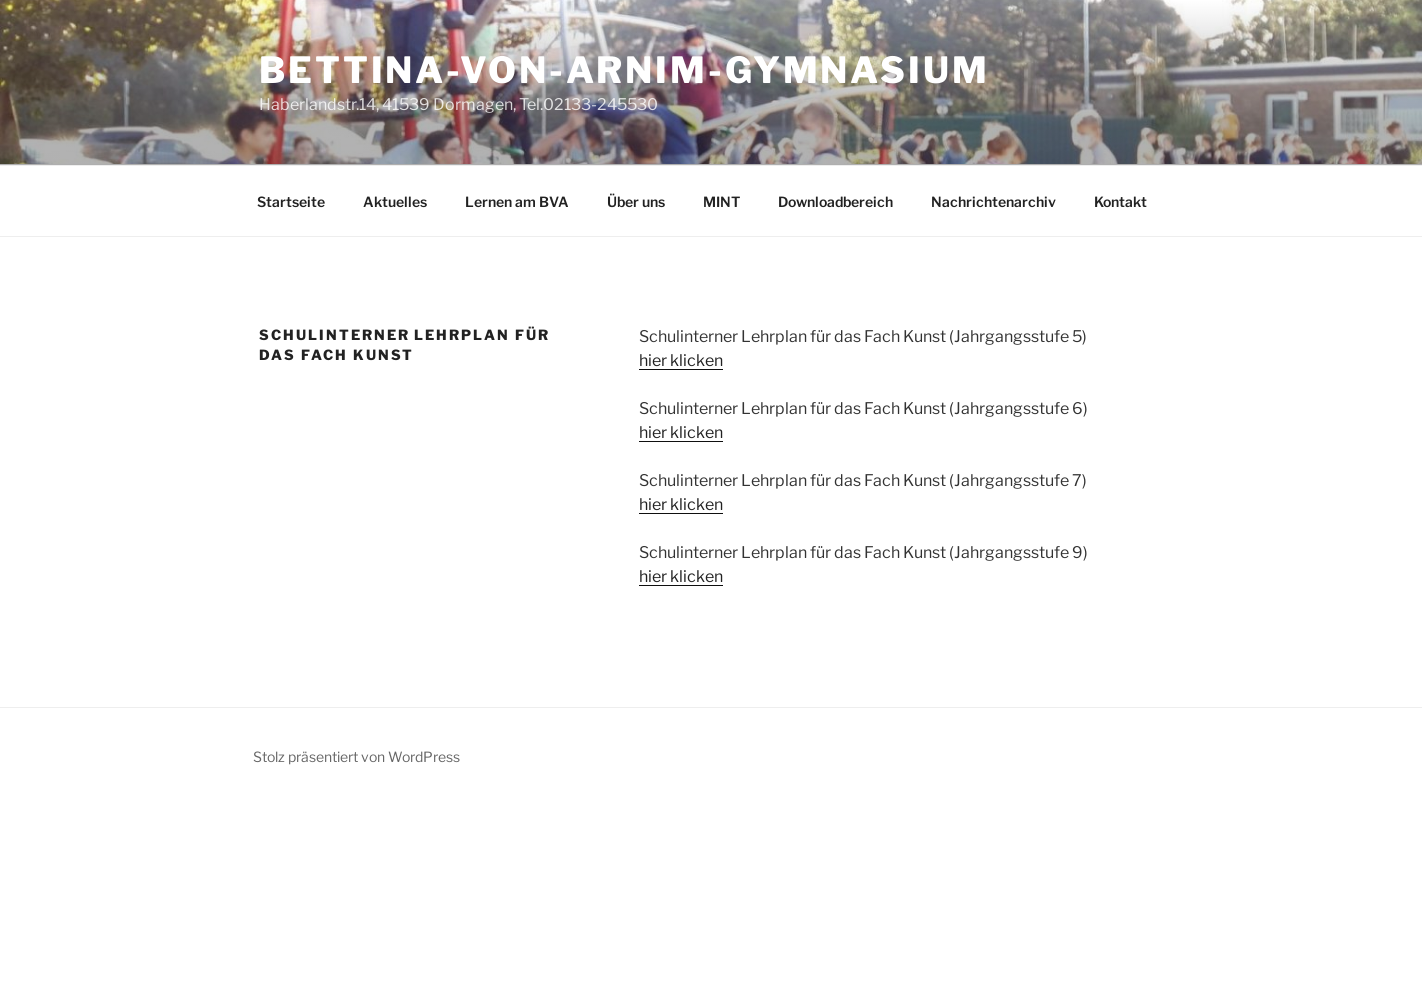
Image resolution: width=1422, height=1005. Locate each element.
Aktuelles (395, 201)
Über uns (636, 201)
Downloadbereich (835, 201)
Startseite (291, 201)
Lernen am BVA (517, 201)
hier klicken (681, 360)
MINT (721, 201)
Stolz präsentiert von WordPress (356, 756)
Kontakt (1120, 201)
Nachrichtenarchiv (993, 201)
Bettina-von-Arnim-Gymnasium (624, 70)
